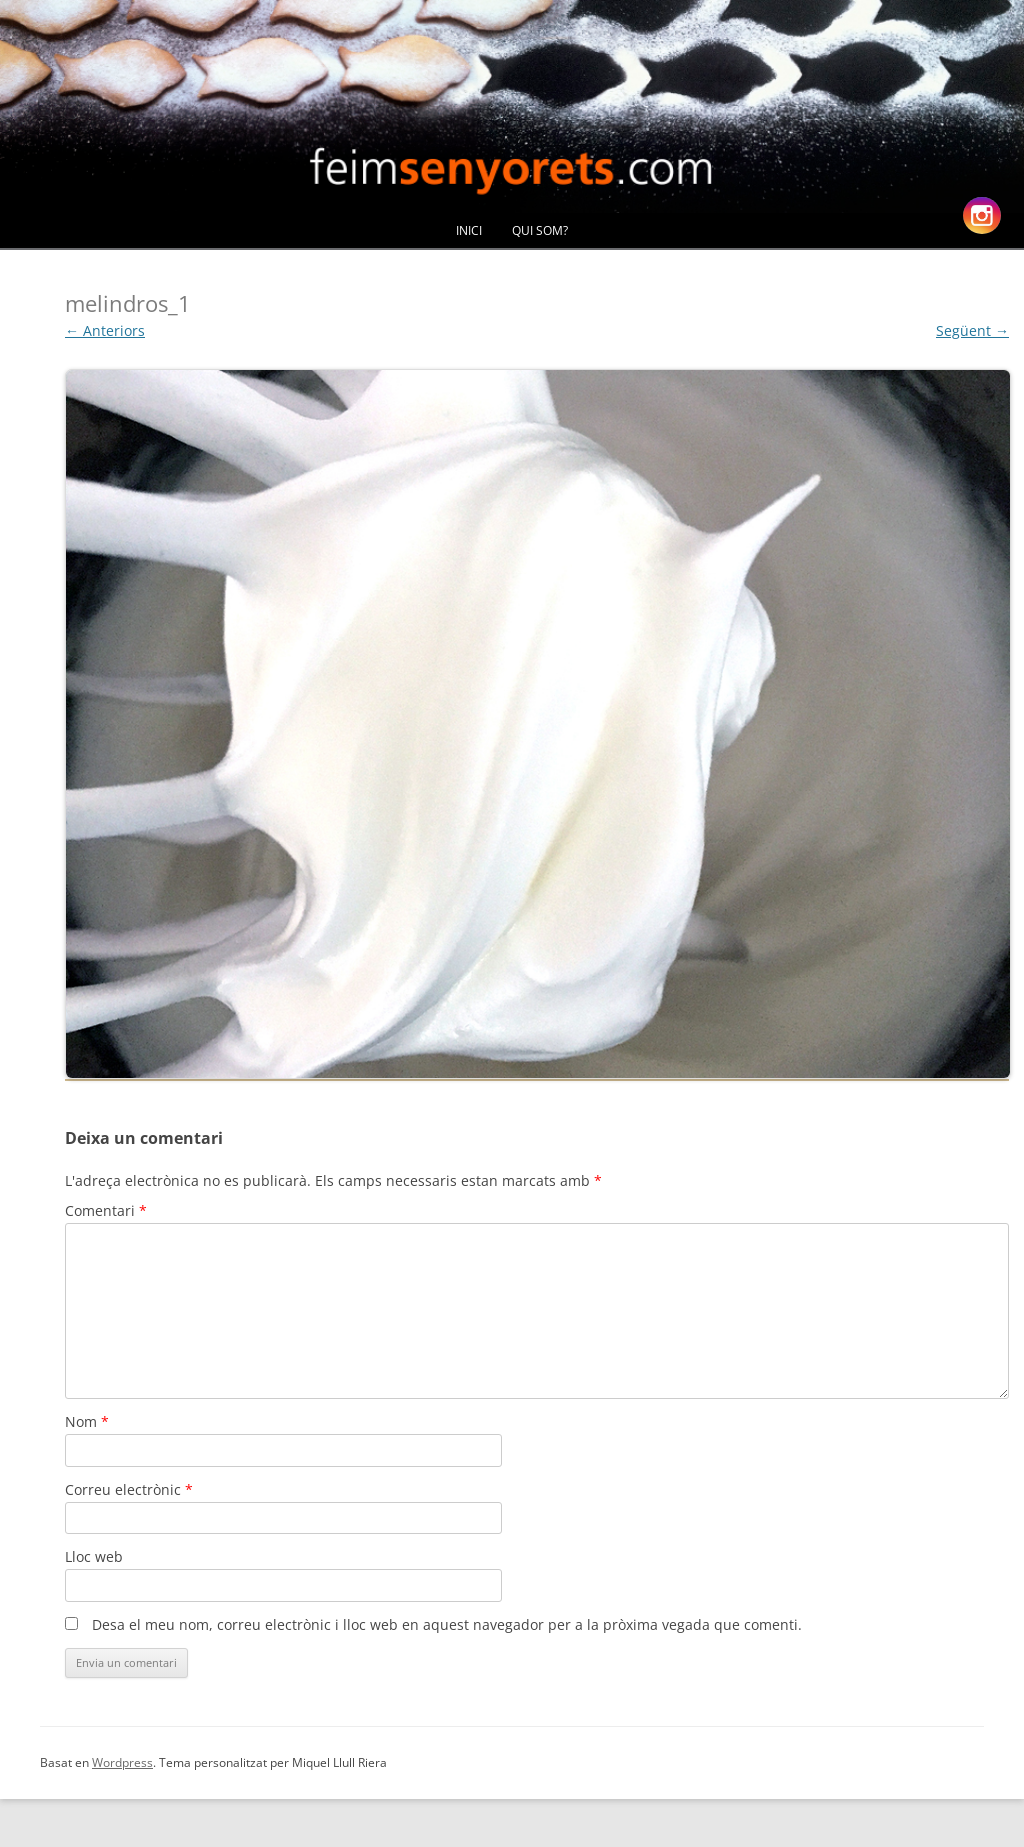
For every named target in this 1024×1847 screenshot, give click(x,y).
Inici (469, 230)
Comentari (106, 1210)
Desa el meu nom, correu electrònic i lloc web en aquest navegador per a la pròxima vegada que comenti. (447, 1624)
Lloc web (94, 1556)
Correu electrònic (129, 1489)
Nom (87, 1421)
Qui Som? (540, 230)
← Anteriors (105, 330)
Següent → (972, 330)
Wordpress (122, 1762)
